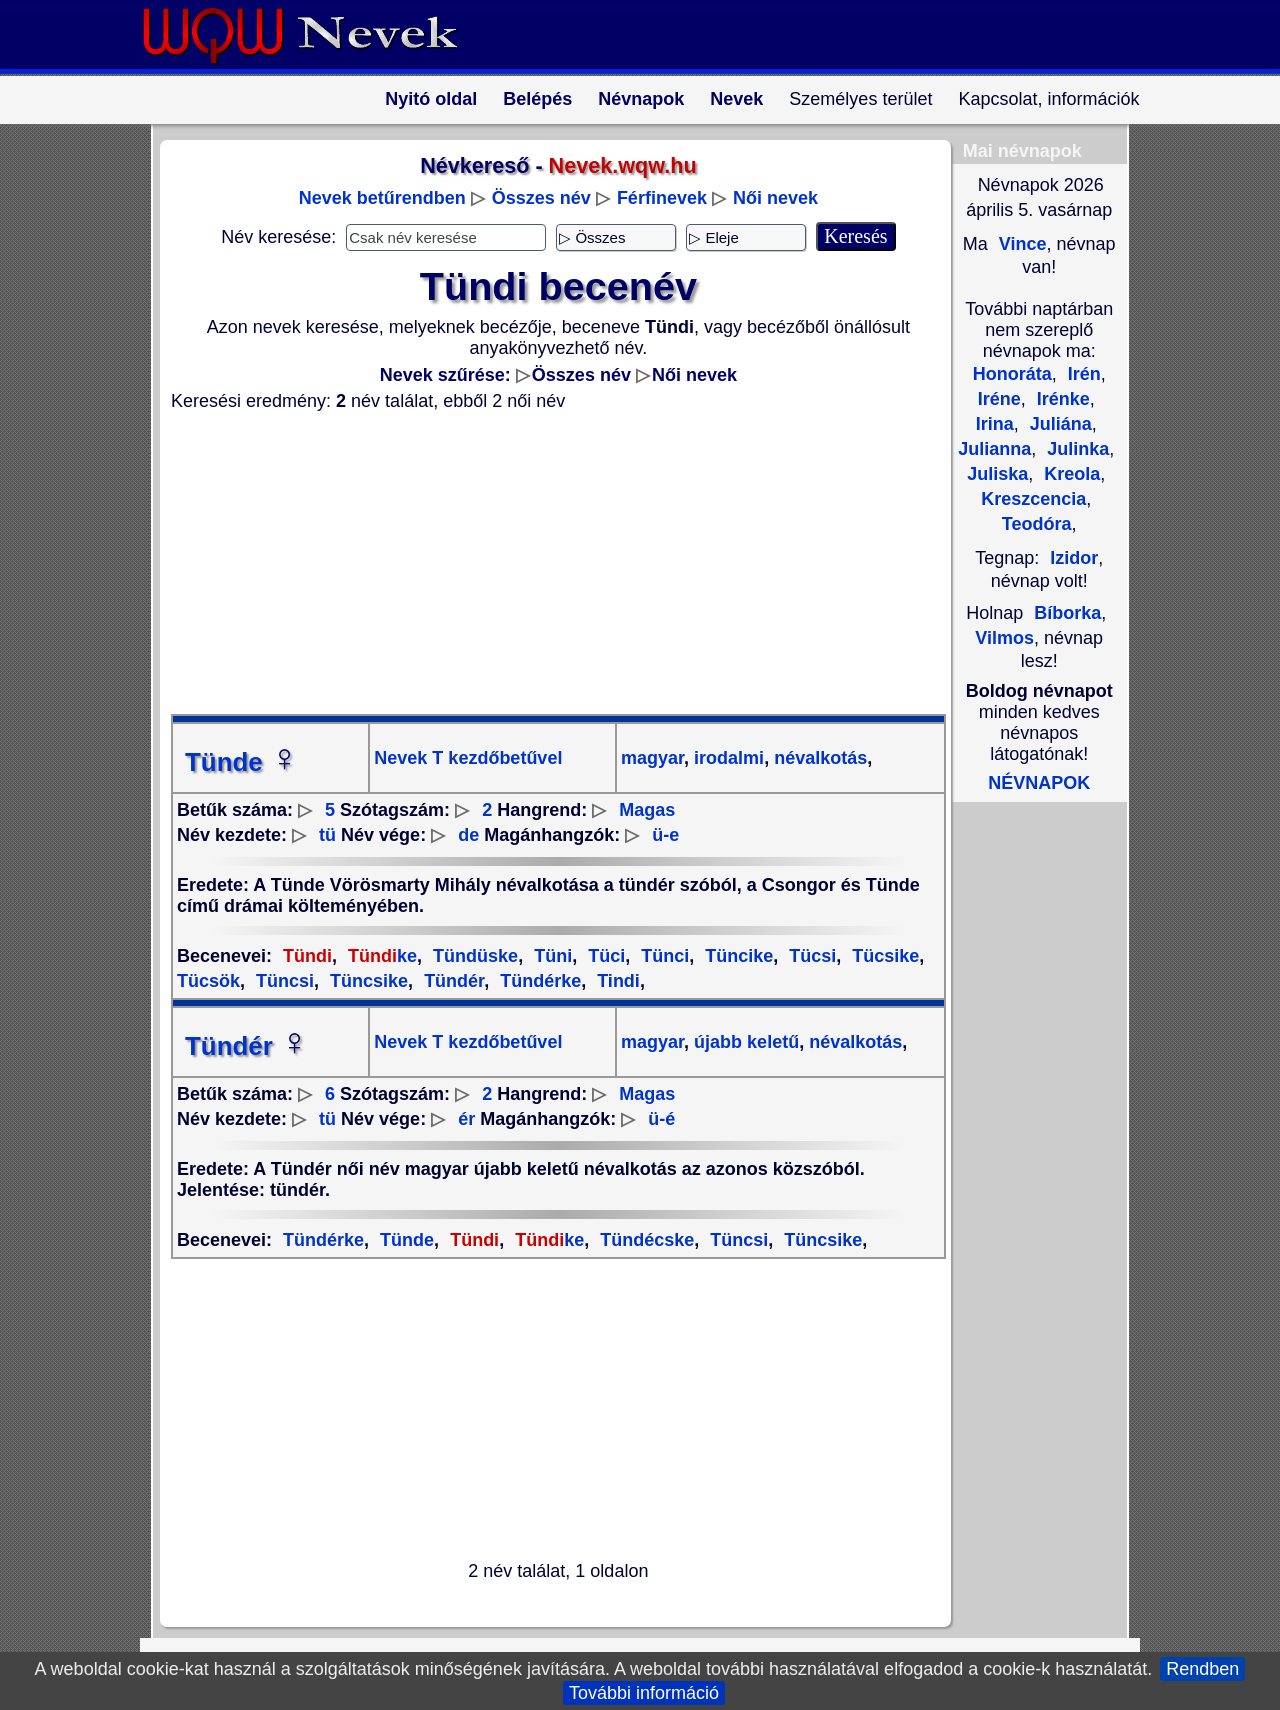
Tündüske (473, 956)
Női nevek (775, 198)
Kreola (1069, 474)
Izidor (1074, 558)
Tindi (616, 981)
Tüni (550, 956)
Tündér (451, 981)
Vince (1020, 244)
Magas (647, 810)
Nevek (736, 99)
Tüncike (736, 956)
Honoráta (1012, 374)
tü (327, 835)
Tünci (662, 956)
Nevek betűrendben (382, 198)
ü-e (665, 835)
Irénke (1061, 399)
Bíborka (1067, 613)
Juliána (1058, 424)
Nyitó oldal (431, 99)
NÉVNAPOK (1039, 783)
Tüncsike (366, 981)
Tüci (604, 956)
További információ (644, 1693)
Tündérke (538, 981)
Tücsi (810, 956)
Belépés (537, 99)
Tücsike (883, 956)
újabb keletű (744, 1042)
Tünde (242, 762)
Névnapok (641, 99)
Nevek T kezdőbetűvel (468, 758)
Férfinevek (662, 198)
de (468, 835)
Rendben (1202, 1669)
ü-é (661, 1119)
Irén (1082, 374)
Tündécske (644, 1240)
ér (466, 1119)
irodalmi (726, 758)
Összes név (541, 198)
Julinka (1075, 449)
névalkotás (818, 758)
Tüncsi (282, 981)
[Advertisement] (546, 563)
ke (380, 956)
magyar (652, 758)
